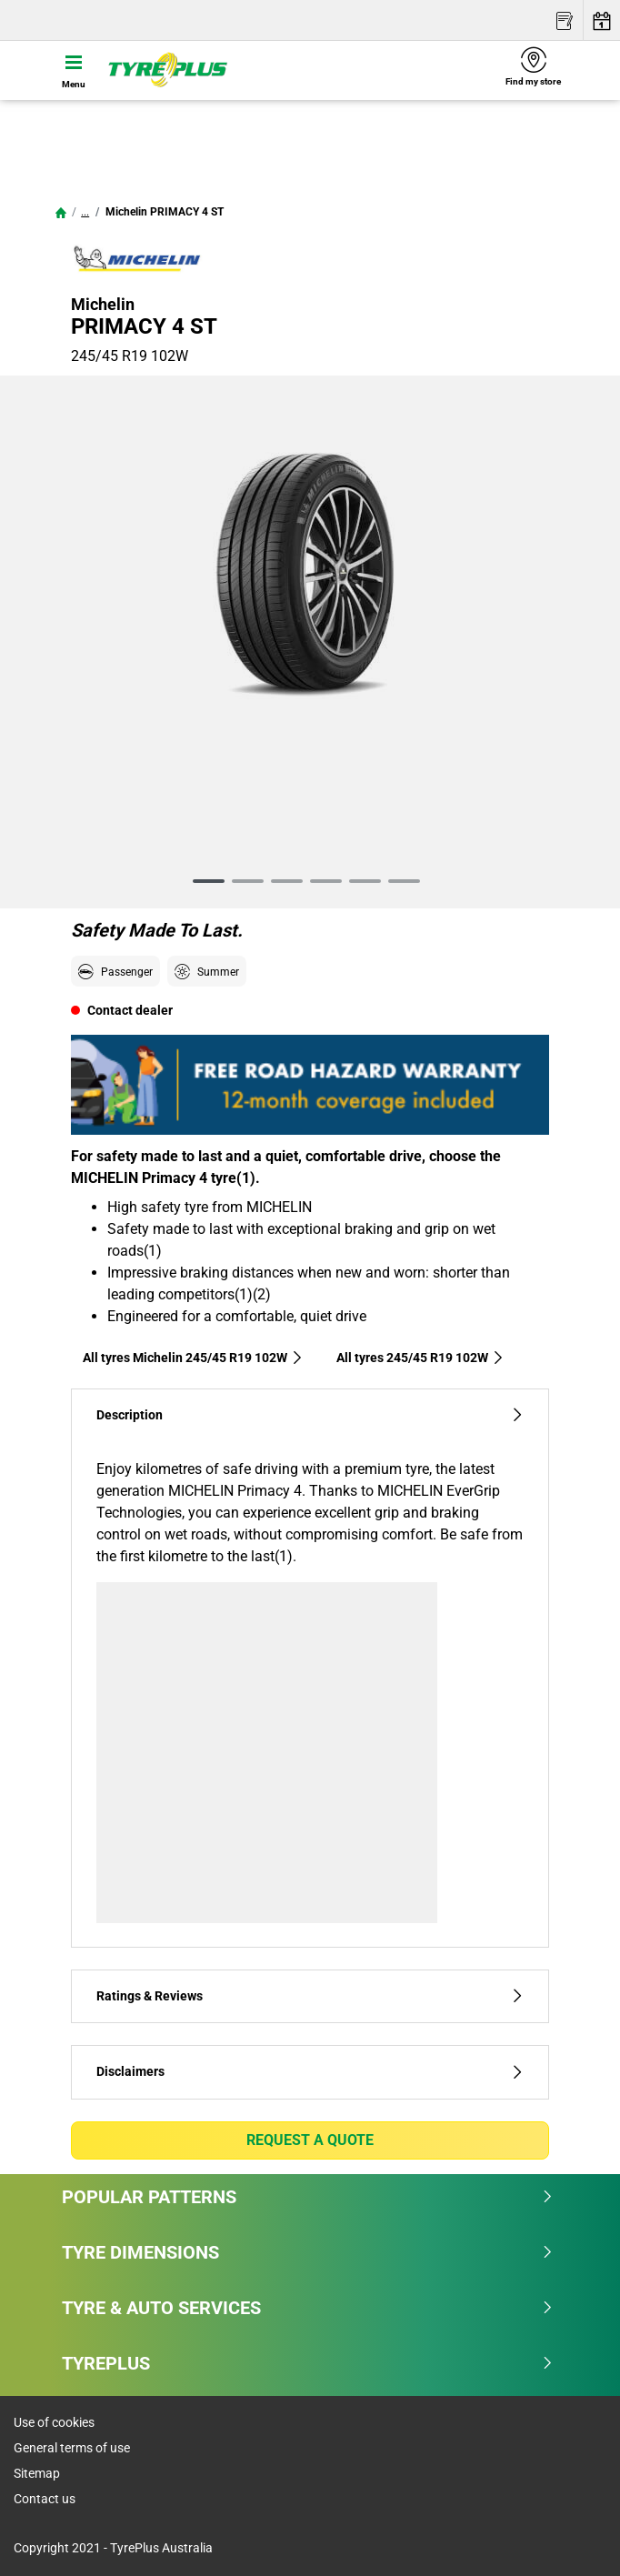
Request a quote (310, 2140)
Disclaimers (310, 2072)
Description (310, 1415)
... (85, 211)
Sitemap (37, 2473)
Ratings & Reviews (310, 1996)
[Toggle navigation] (73, 70)
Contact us (44, 2498)
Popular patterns (308, 2197)
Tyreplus (308, 2363)
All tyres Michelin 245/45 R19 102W (193, 1357)
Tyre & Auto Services (308, 2308)
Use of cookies (54, 2422)
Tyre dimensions (308, 2252)
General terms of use (72, 2448)
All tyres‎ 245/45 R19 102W (420, 1357)
